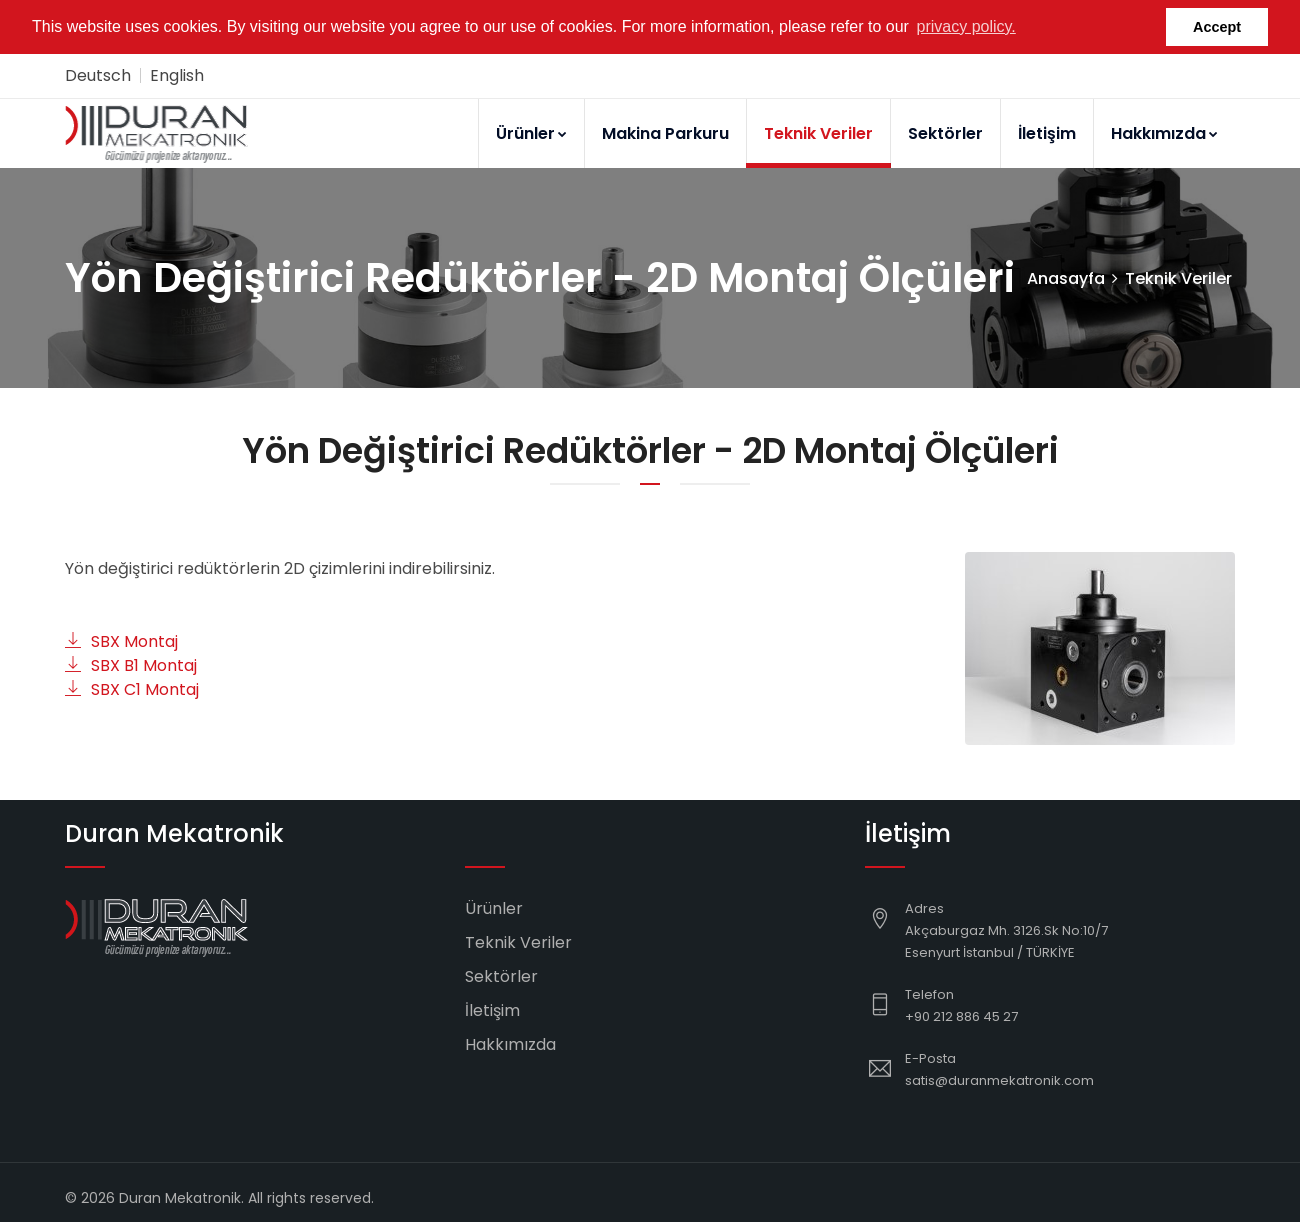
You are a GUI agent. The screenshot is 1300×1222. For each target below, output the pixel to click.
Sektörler (945, 132)
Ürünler (531, 132)
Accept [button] (1217, 27)
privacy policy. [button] (966, 26)
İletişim (1047, 132)
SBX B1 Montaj (131, 664)
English (177, 74)
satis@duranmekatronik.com (999, 1079)
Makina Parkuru (665, 132)
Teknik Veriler (818, 132)
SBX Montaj (121, 640)
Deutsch (98, 74)
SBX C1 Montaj (132, 688)
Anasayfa (1066, 277)
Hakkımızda (1164, 132)
